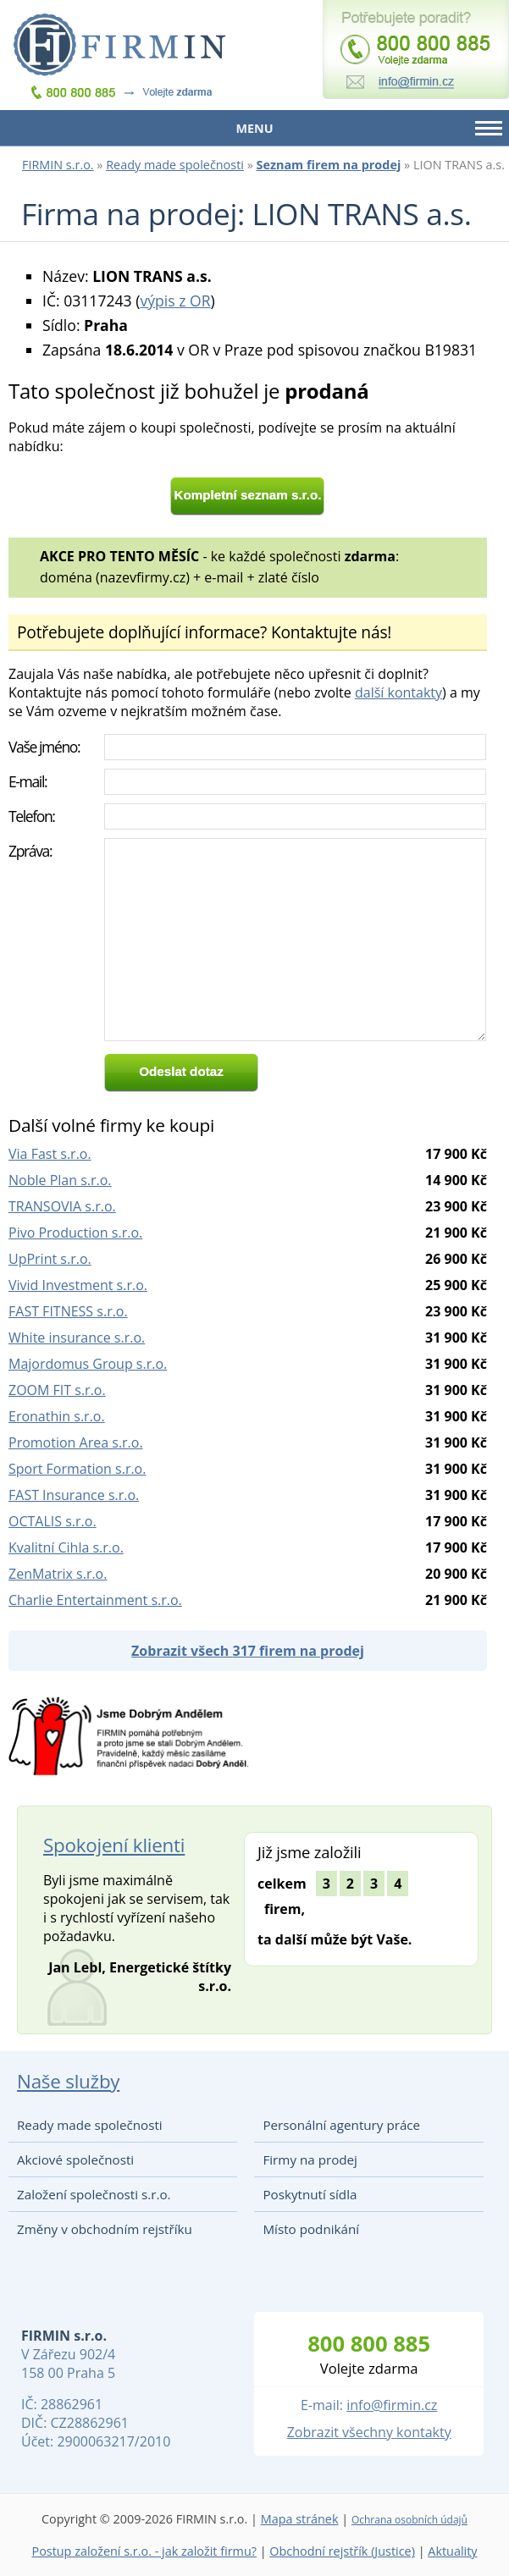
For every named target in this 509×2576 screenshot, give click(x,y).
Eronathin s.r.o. (56, 1416)
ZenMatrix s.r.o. (57, 1573)
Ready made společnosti (175, 165)
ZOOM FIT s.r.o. (57, 1390)
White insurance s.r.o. (76, 1337)
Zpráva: (30, 851)
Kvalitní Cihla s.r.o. (66, 1547)
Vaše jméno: (44, 746)
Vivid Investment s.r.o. (77, 1285)
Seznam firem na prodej (329, 165)
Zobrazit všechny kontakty (369, 2432)
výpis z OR (175, 300)
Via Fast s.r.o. (49, 1154)
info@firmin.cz (391, 2405)
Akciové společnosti (75, 2159)
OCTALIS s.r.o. (52, 1521)
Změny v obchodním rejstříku (104, 2228)
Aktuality (452, 2551)
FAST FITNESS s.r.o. (68, 1311)
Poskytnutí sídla (310, 2194)
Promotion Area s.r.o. (75, 1442)
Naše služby (68, 2081)
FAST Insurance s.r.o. (73, 1495)
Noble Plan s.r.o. (60, 1180)
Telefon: (31, 816)
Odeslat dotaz (181, 1071)
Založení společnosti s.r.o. (94, 2194)
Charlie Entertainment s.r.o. (95, 1600)
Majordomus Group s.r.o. (87, 1363)
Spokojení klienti (114, 1845)
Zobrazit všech (247, 1650)
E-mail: (27, 781)
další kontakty (398, 692)
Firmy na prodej (310, 2159)
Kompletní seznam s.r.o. (248, 495)
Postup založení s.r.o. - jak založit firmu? (144, 2551)
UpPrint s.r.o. (49, 1258)
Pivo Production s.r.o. (75, 1232)
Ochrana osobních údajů (409, 2520)
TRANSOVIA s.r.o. (62, 1206)
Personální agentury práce (341, 2124)
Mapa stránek (300, 2519)
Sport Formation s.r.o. (77, 1468)
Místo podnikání (311, 2228)
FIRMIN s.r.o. (58, 165)
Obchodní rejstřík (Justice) (342, 2551)
